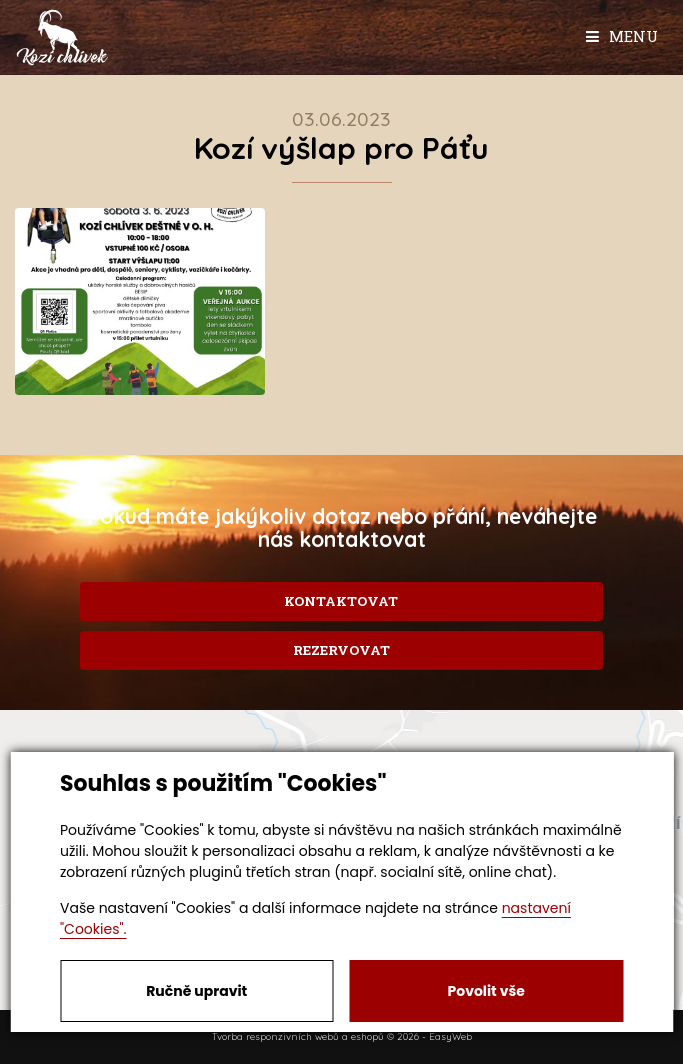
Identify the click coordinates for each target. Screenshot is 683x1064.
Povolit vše (486, 991)
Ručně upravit (196, 991)
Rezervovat (341, 650)
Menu (622, 36)
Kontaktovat (341, 601)
